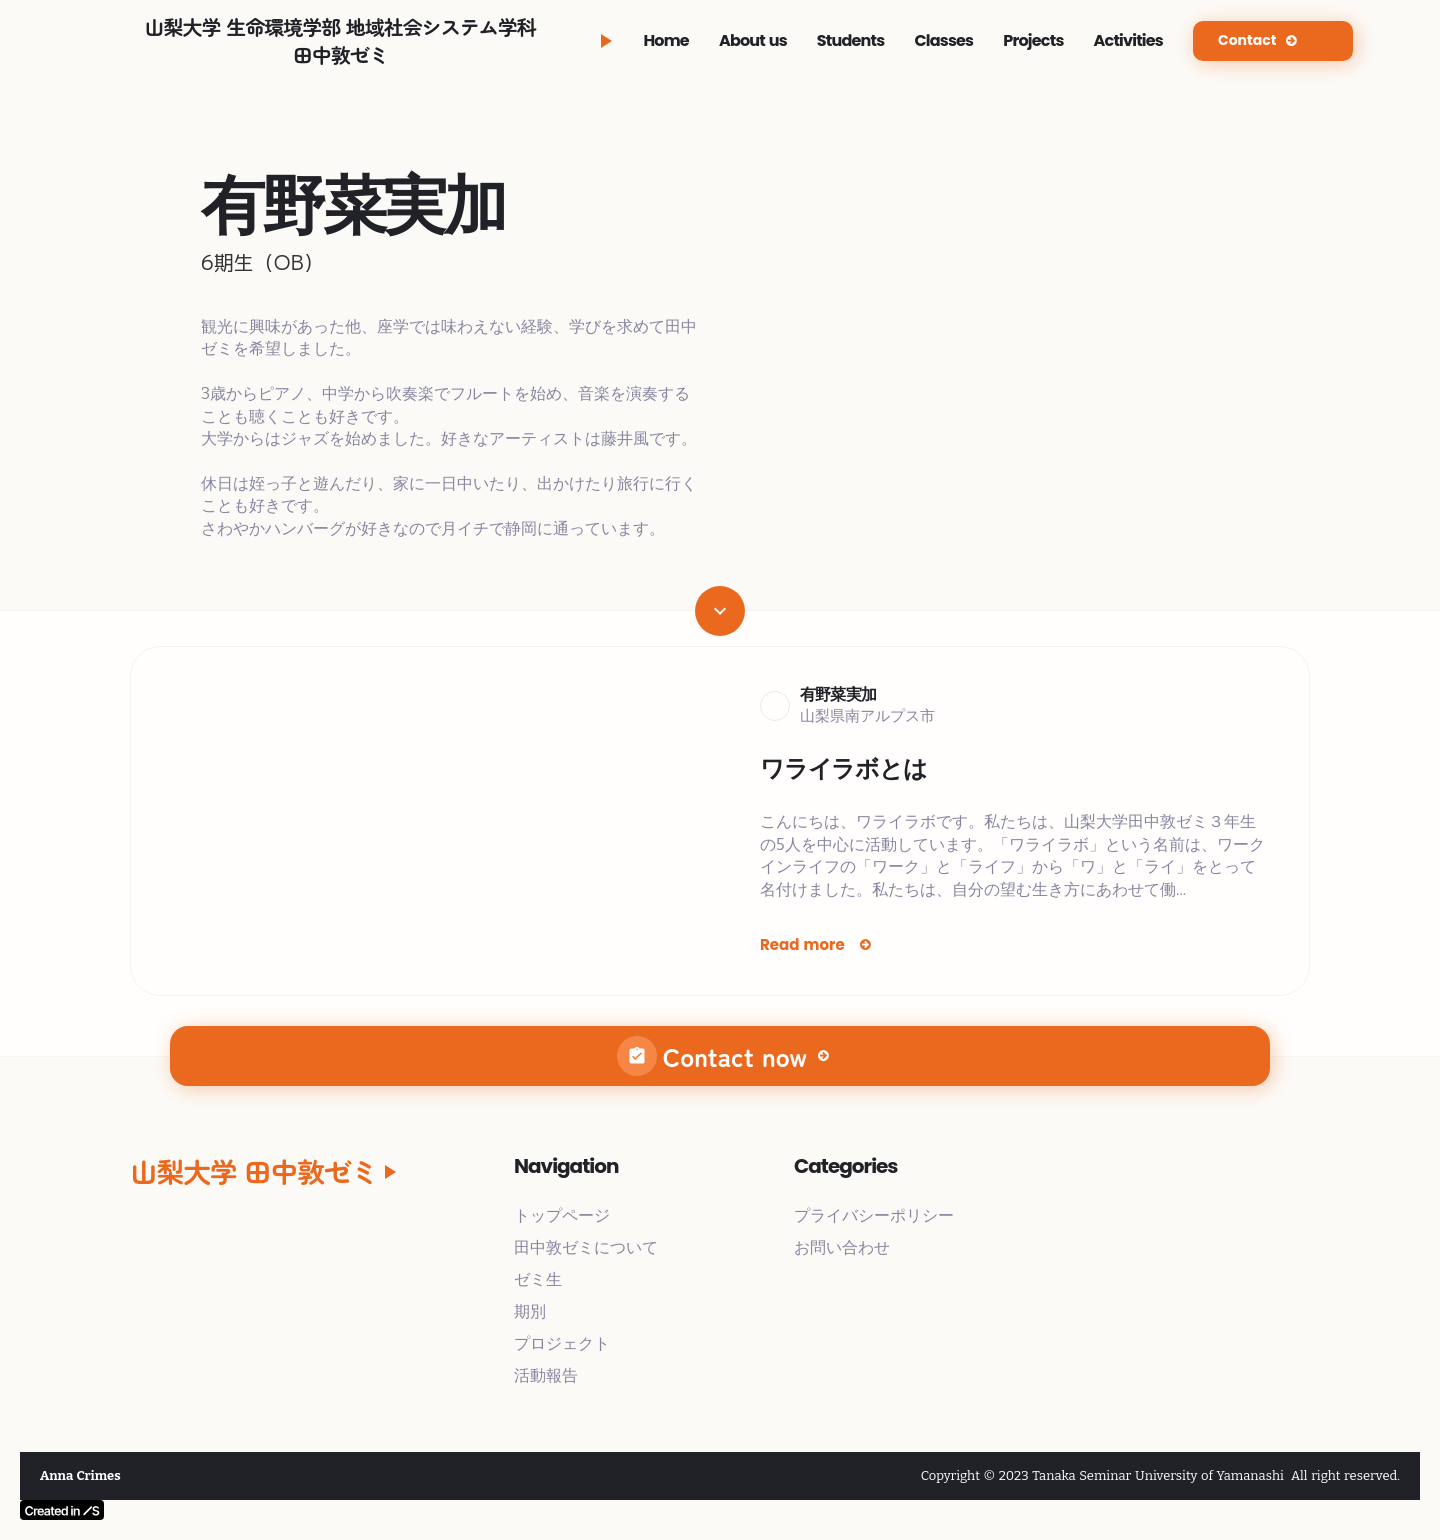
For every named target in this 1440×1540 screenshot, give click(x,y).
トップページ (562, 1215)
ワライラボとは (843, 769)
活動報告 (546, 1375)
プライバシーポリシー (874, 1215)
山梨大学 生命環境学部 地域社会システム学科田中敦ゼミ (340, 41)
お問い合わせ (842, 1247)
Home (666, 41)
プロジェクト (562, 1343)
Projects (1033, 41)
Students (851, 41)
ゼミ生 (538, 1279)
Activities (1128, 41)
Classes (943, 41)
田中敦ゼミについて (586, 1247)
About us (753, 41)
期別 (530, 1311)
